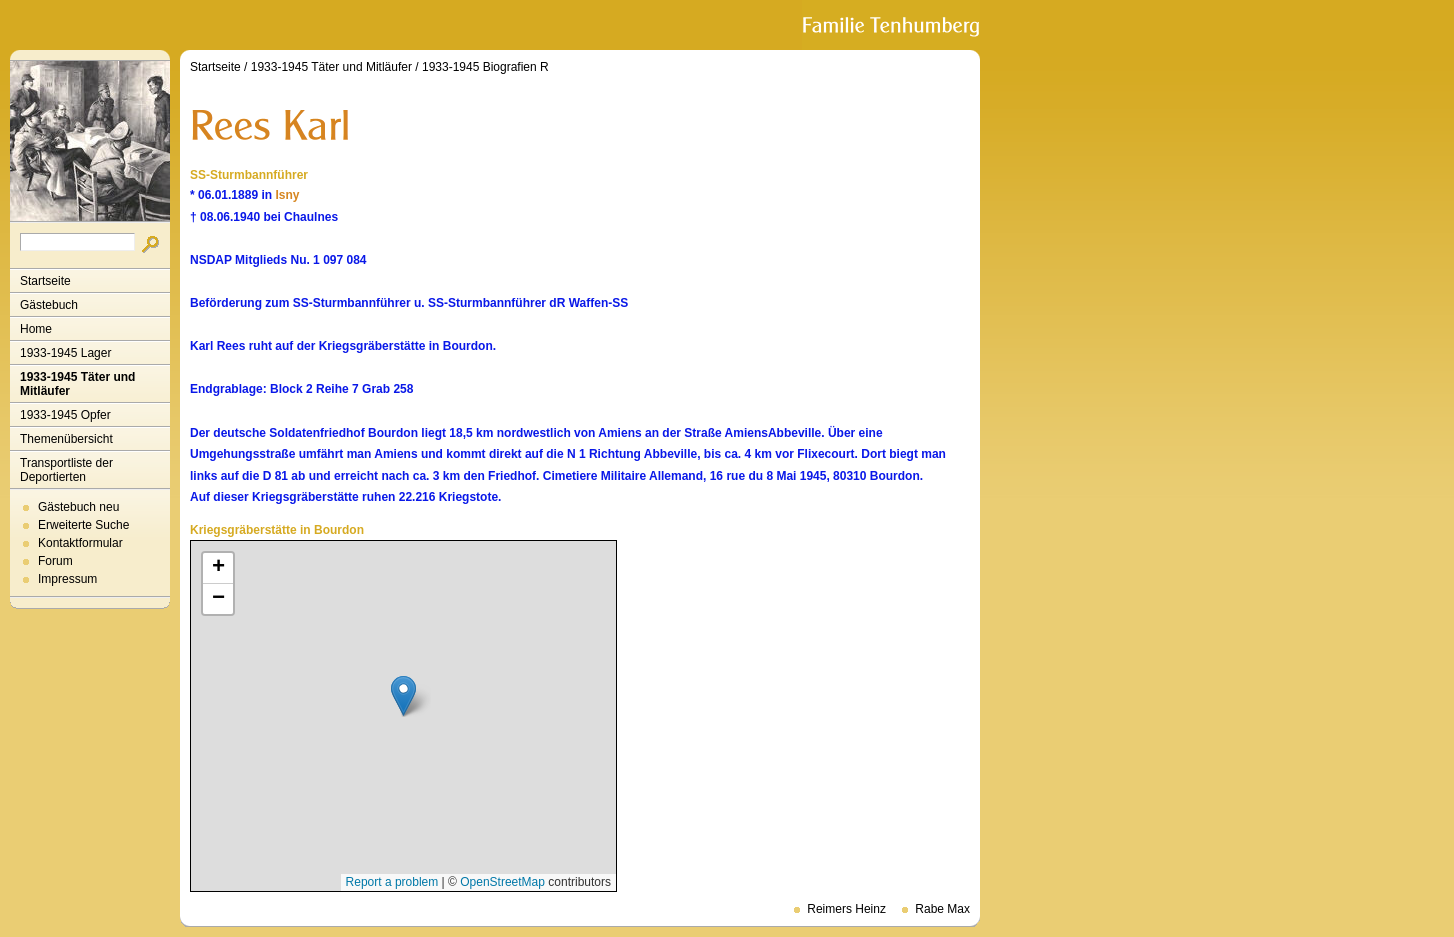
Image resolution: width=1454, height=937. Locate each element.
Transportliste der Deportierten (66, 470)
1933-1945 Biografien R (485, 67)
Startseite (45, 281)
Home (36, 329)
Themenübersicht (66, 439)
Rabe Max (942, 909)
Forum (55, 561)
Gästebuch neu (78, 507)
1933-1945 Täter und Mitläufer (77, 384)
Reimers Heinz (846, 909)
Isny (287, 195)
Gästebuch (49, 305)
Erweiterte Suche (83, 525)
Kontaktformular (80, 543)
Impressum (67, 579)
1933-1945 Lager (65, 353)
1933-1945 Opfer (65, 415)
